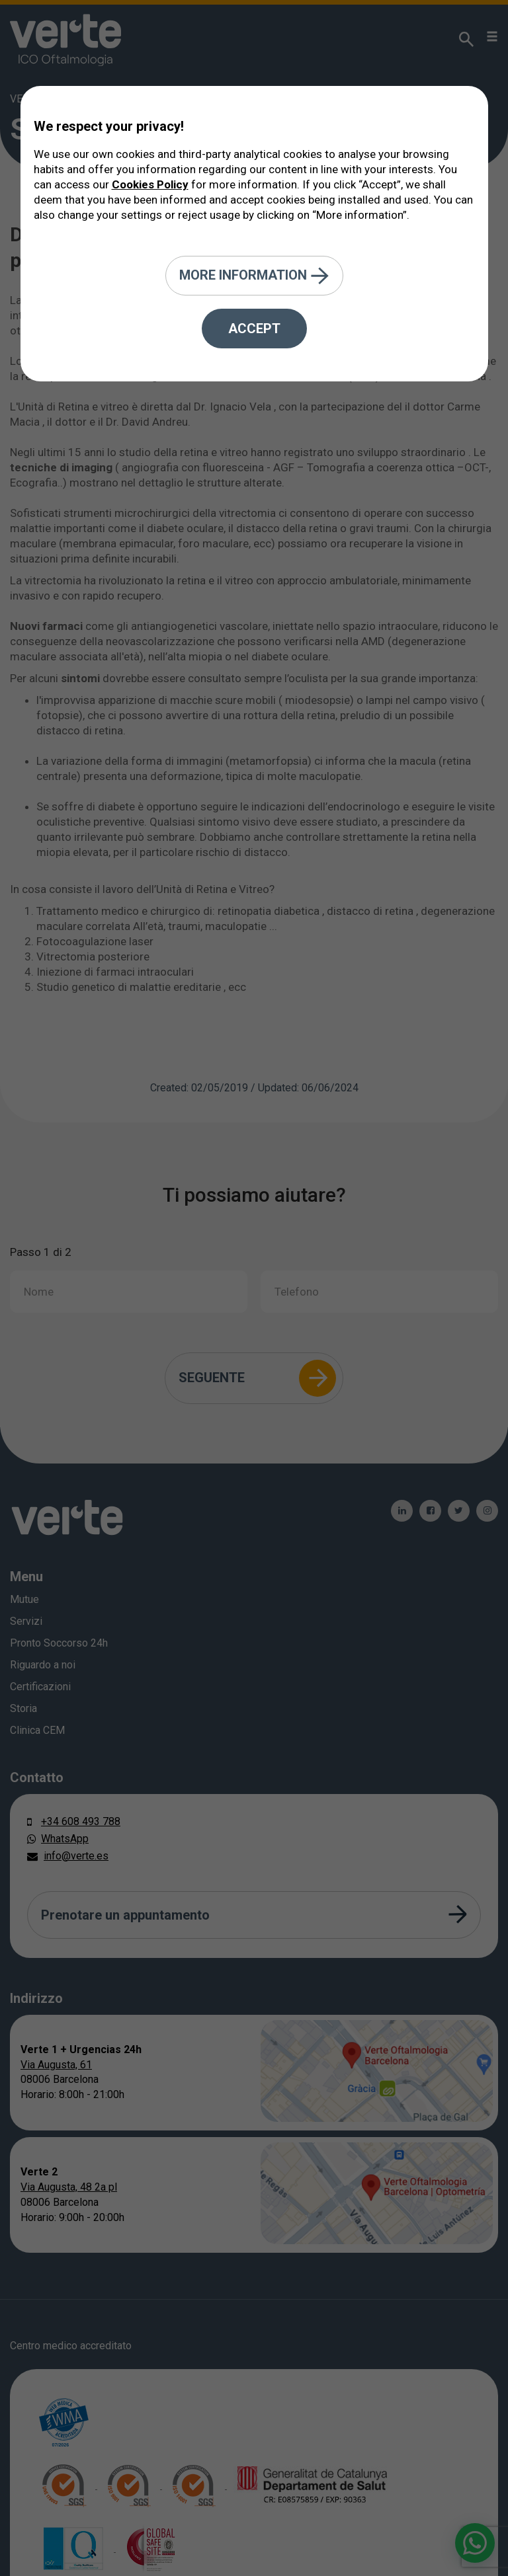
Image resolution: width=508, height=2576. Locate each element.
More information (254, 276)
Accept (254, 328)
